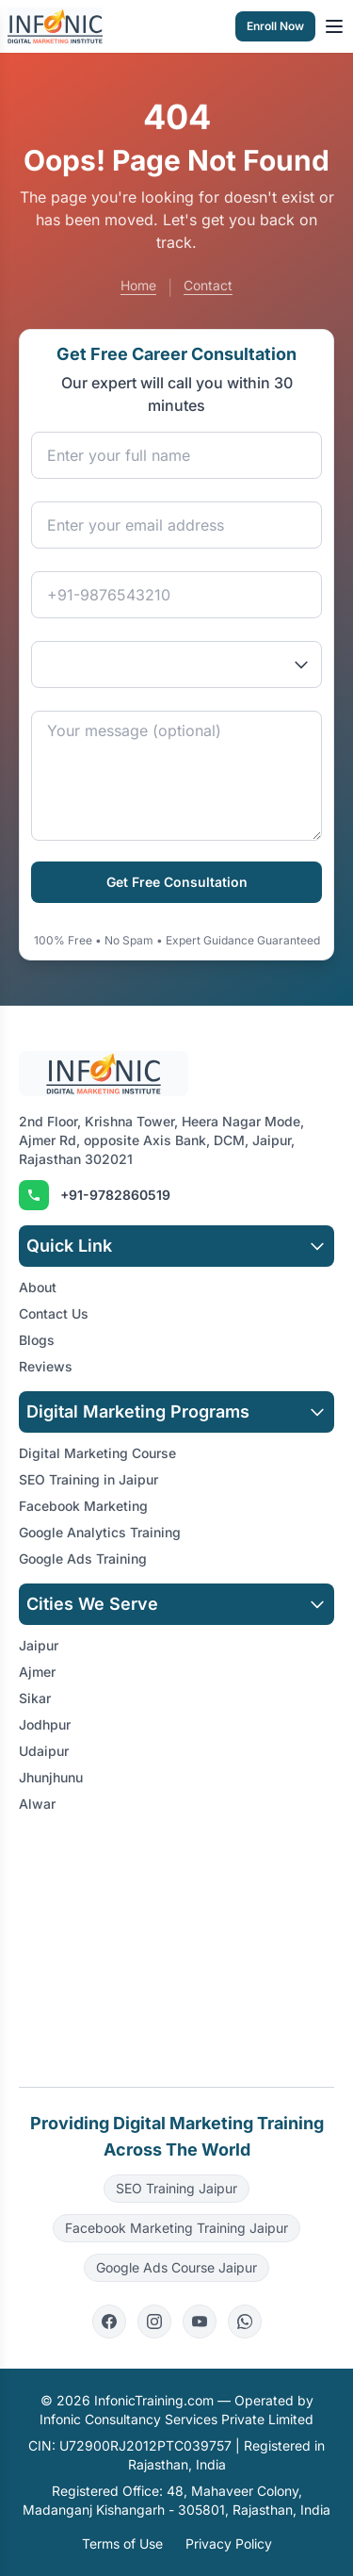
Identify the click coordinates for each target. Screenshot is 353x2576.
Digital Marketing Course (97, 1453)
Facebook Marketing (83, 1506)
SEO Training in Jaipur (88, 1479)
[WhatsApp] (245, 2321)
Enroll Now (275, 26)
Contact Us (53, 1313)
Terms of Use (122, 2543)
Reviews (45, 1366)
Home (138, 285)
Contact (208, 285)
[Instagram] (154, 2321)
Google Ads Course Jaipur (176, 2267)
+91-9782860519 (115, 1195)
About (37, 1287)
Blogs (37, 1340)
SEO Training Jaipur (176, 2188)
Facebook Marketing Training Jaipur (176, 2228)
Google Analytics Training (100, 1532)
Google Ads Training (83, 1559)
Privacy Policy (228, 2543)
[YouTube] (200, 2321)
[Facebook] (109, 2321)
